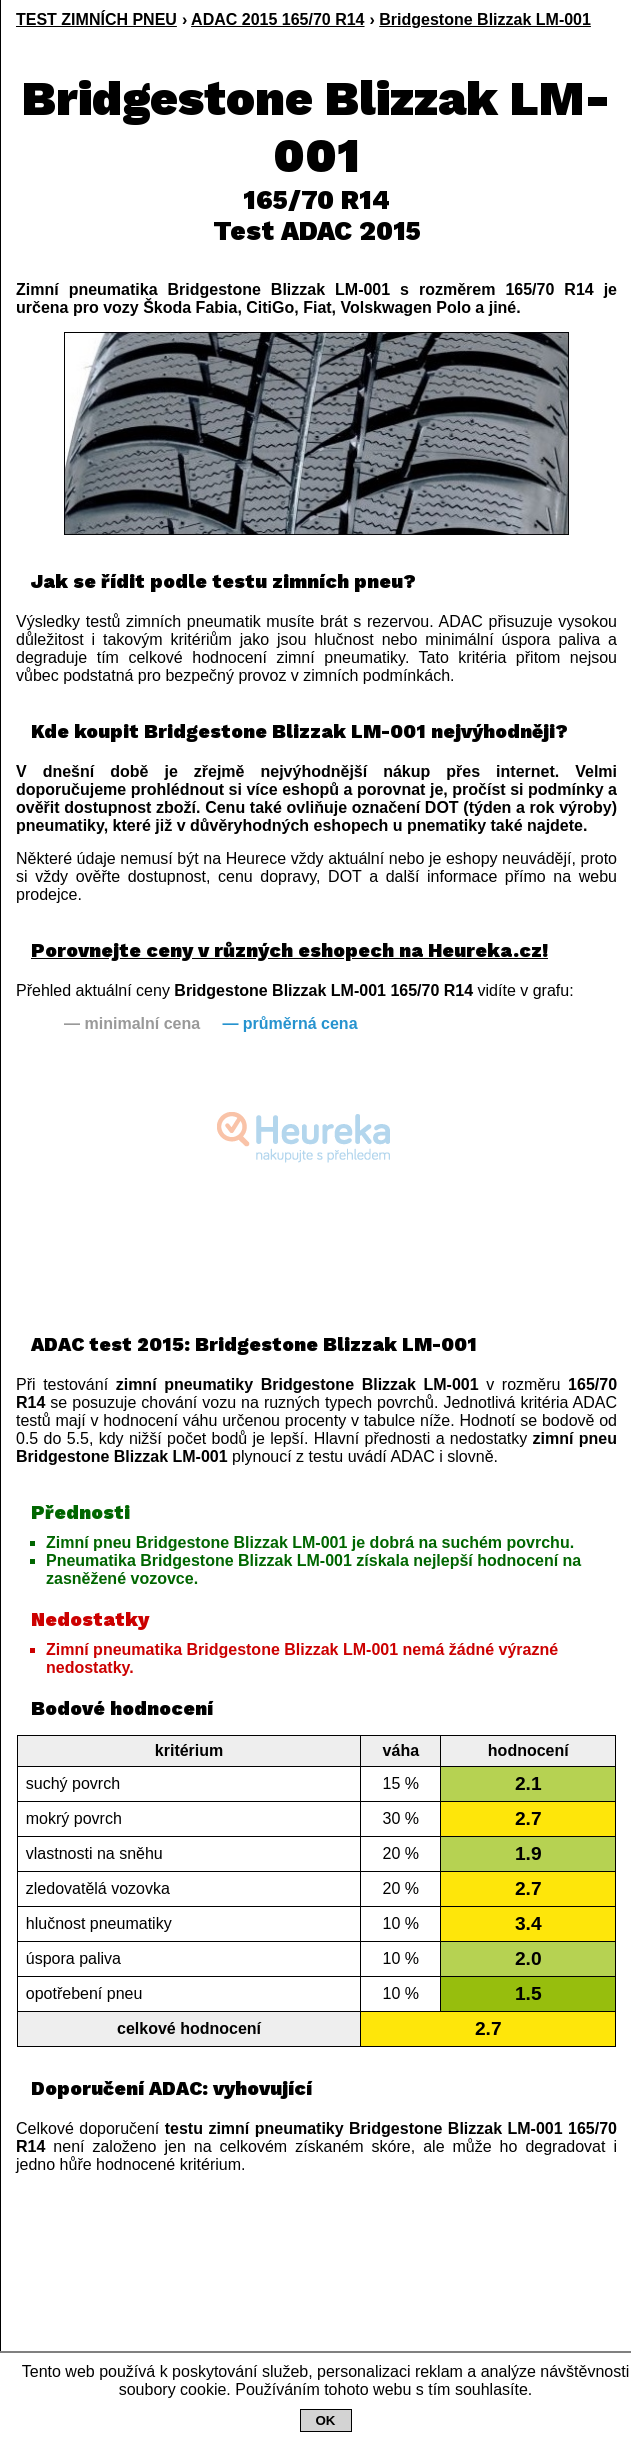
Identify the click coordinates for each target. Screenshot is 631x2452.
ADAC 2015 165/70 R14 (277, 19)
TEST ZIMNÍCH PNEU (96, 19)
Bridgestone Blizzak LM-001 (485, 19)
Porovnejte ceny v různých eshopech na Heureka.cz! (289, 950)
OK (326, 2420)
